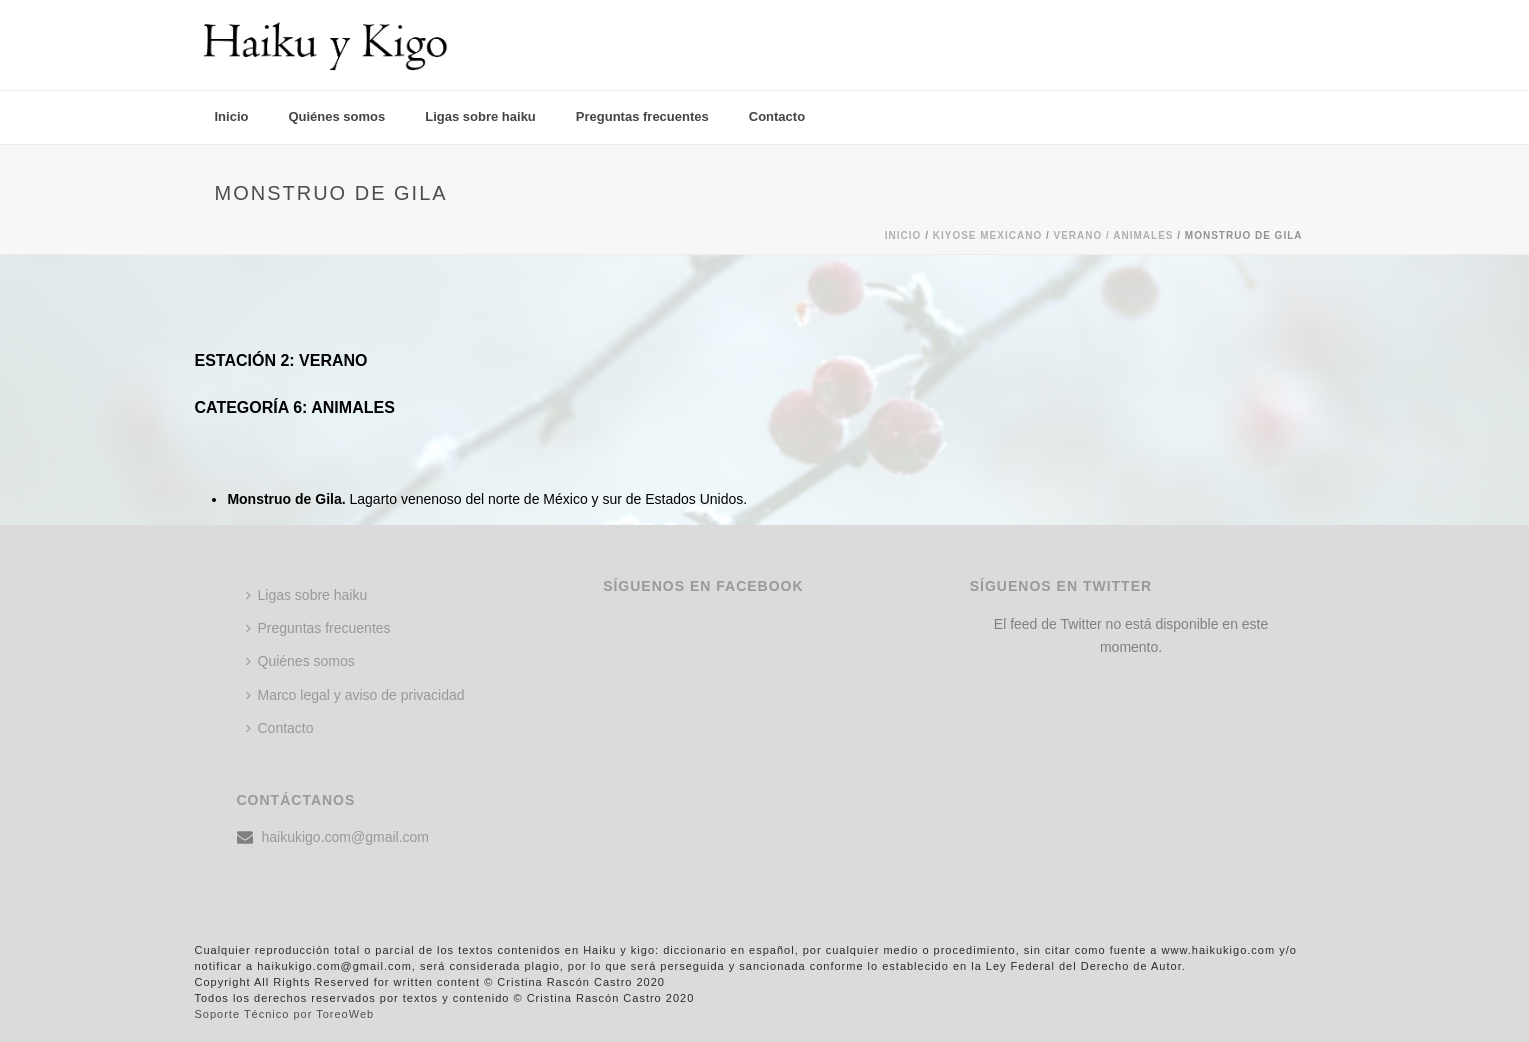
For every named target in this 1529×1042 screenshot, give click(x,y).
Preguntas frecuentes (642, 116)
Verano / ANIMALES (1114, 235)
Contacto (777, 116)
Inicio (232, 116)
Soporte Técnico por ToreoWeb (285, 1014)
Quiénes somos (336, 116)
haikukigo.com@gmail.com (346, 837)
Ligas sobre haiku (480, 116)
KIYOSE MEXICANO (987, 235)
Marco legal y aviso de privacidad (355, 695)
